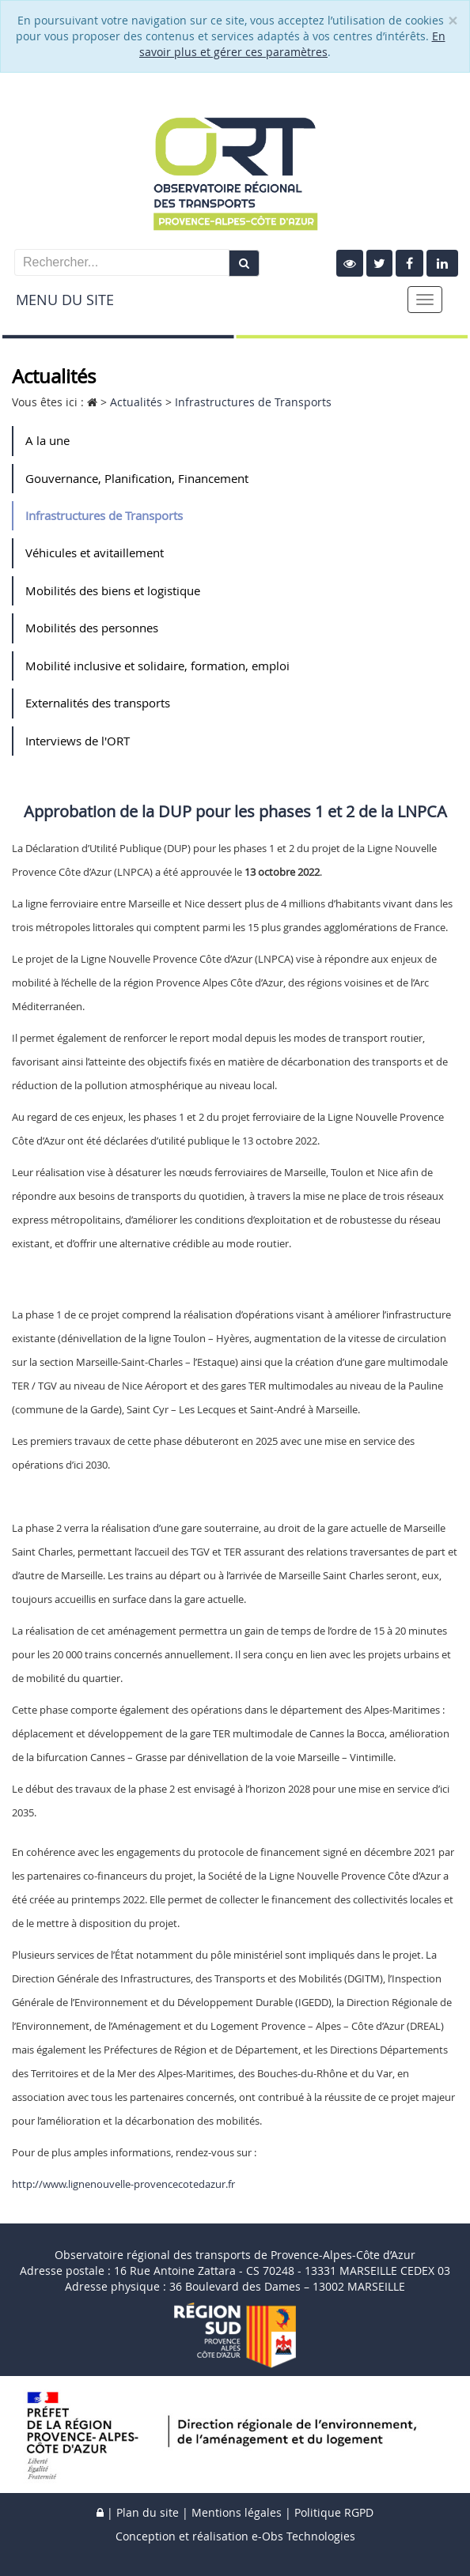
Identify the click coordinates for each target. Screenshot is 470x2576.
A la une (47, 440)
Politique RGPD (333, 2512)
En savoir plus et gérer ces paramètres (292, 43)
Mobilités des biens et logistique (112, 590)
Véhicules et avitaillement (94, 552)
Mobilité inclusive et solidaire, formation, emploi (157, 665)
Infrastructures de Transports (104, 515)
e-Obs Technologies (303, 2536)
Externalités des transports (97, 703)
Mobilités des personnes (91, 628)
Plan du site (147, 2512)
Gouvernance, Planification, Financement (136, 478)
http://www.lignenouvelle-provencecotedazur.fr (123, 2184)
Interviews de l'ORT (77, 741)
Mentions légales (236, 2512)
